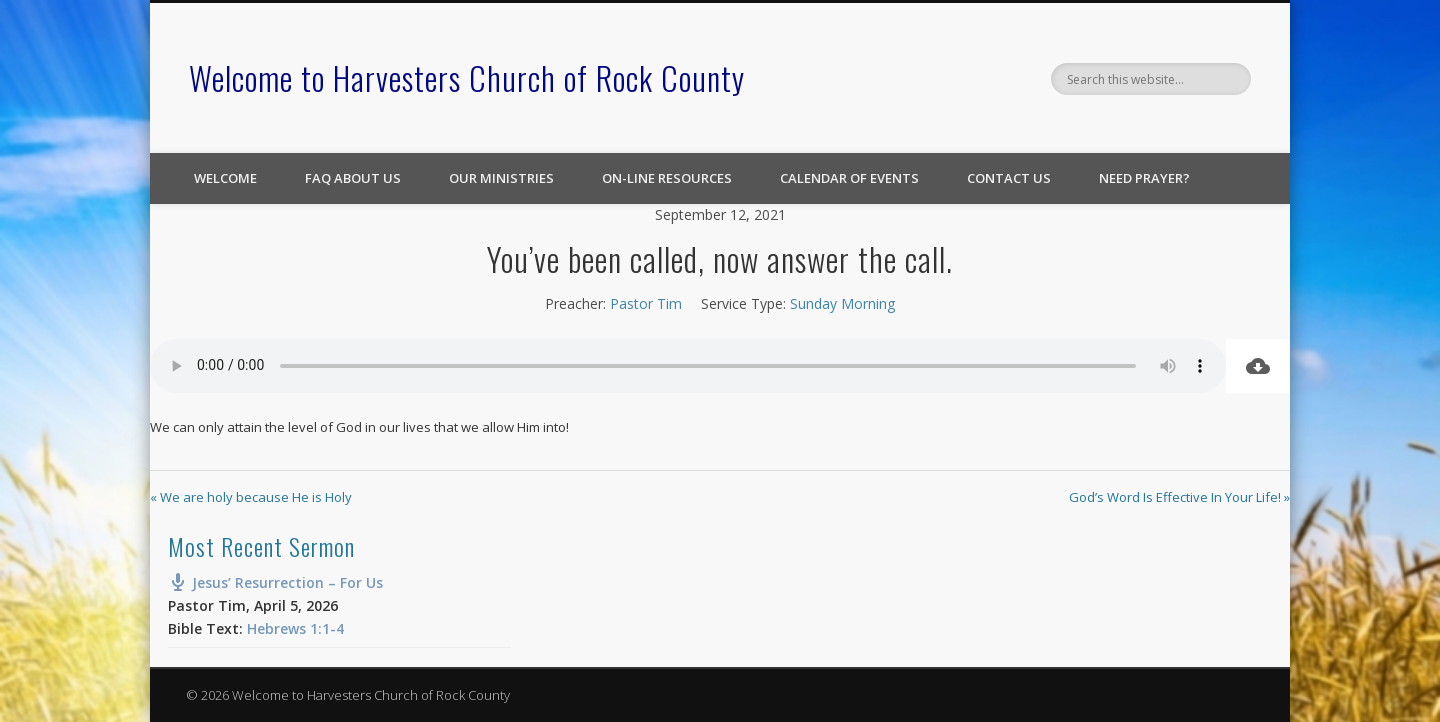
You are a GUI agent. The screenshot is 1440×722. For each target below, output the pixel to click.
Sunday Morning (842, 303)
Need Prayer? (1144, 178)
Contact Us (1009, 178)
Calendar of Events (849, 178)
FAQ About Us (353, 178)
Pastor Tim (646, 303)
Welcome (225, 178)
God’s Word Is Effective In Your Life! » (1179, 497)
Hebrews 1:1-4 (295, 628)
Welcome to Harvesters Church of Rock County (467, 77)
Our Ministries (501, 178)
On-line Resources (667, 178)
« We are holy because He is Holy (251, 497)
